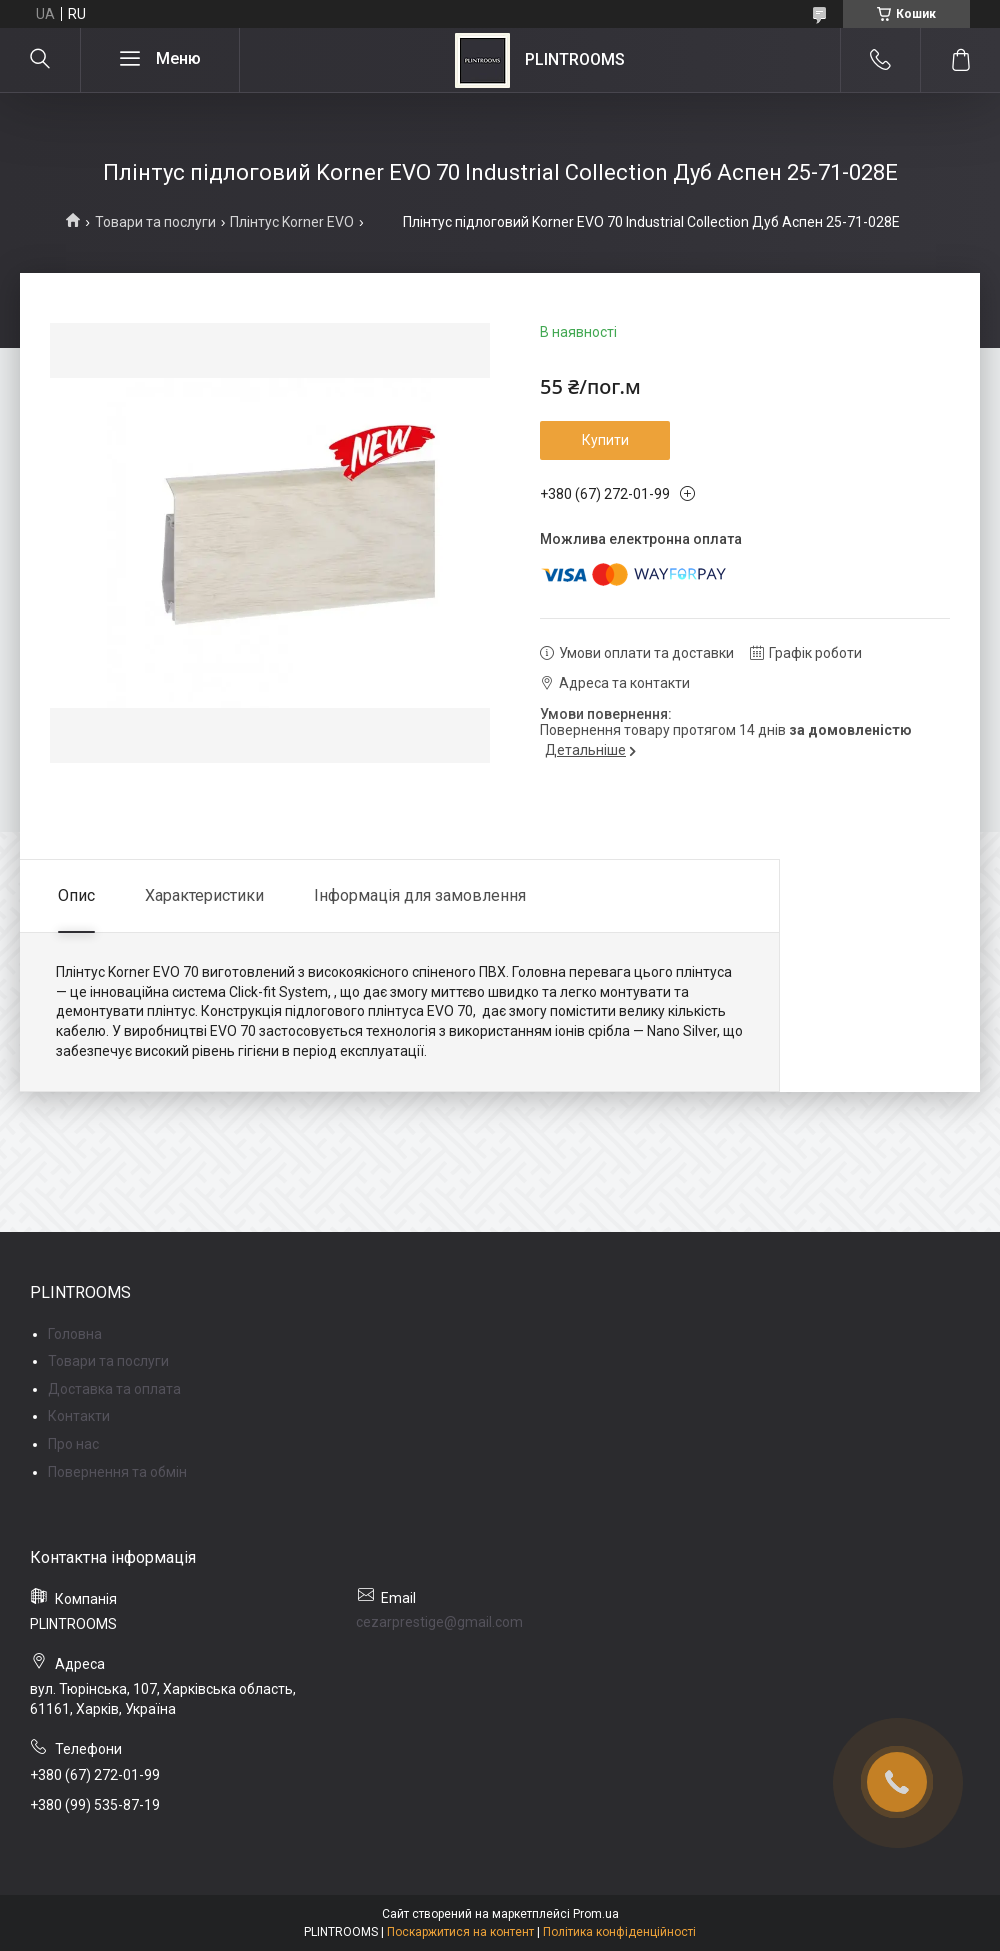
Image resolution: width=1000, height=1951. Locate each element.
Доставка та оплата (114, 1389)
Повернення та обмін (117, 1472)
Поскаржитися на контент (460, 1932)
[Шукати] (40, 60)
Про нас (73, 1444)
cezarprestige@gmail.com (439, 1622)
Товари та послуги (155, 222)
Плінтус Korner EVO (292, 222)
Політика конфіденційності (619, 1932)
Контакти (79, 1416)
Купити (605, 440)
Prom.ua (596, 1914)
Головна (75, 1334)
